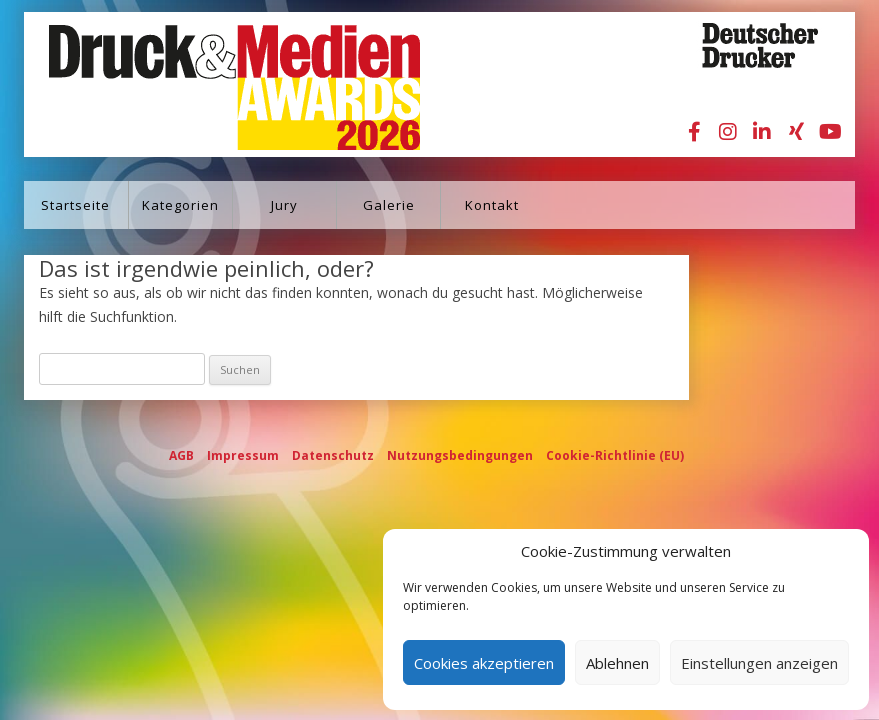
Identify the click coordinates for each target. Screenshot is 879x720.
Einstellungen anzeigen (759, 663)
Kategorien (180, 205)
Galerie (389, 205)
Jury (284, 205)
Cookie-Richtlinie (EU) (615, 455)
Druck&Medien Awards (215, 84)
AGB (181, 455)
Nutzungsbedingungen (460, 455)
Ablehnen (617, 663)
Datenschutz (333, 455)
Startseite (75, 205)
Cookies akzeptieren (484, 663)
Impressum (243, 455)
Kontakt (492, 205)
